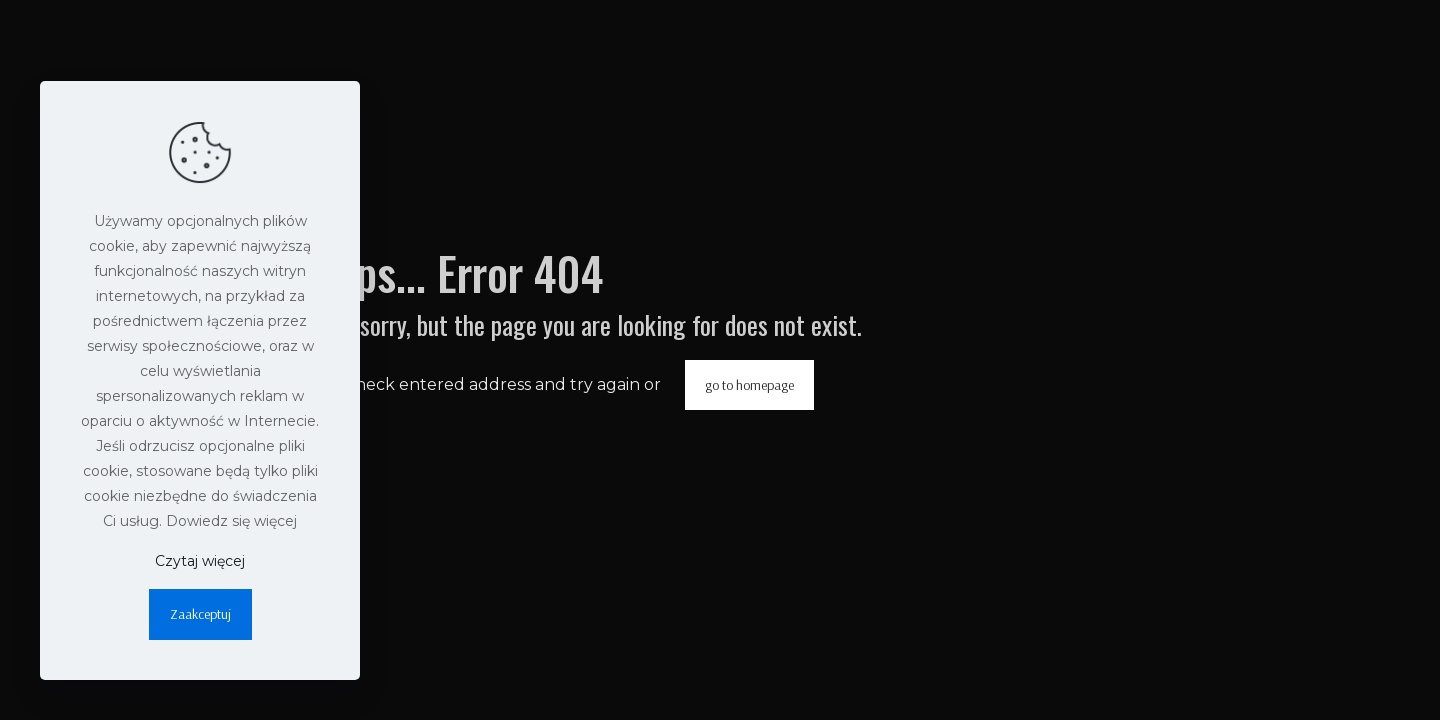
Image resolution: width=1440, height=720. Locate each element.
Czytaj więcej (200, 561)
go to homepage (749, 385)
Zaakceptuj (200, 614)
